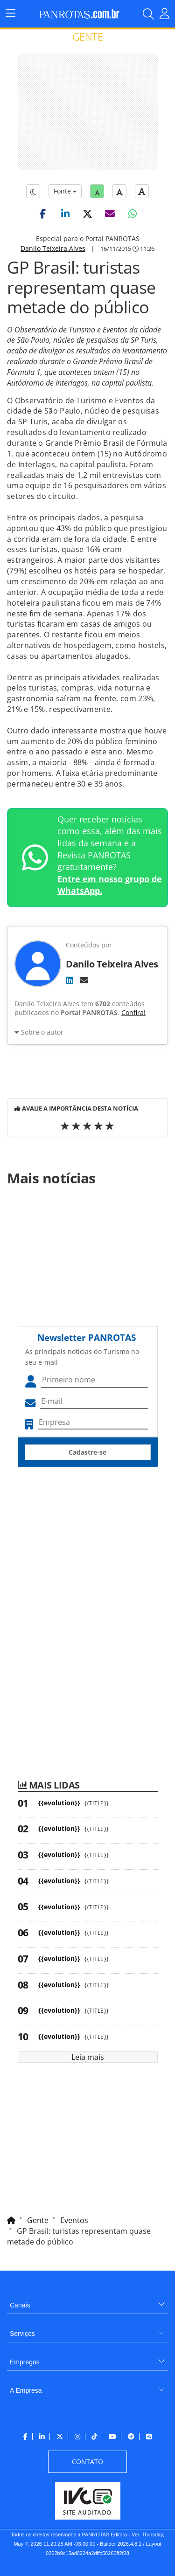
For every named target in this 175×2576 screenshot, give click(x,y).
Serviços (22, 2333)
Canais (20, 2305)
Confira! (133, 1012)
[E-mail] (84, 980)
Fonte (65, 190)
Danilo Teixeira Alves (53, 248)
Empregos (25, 2362)
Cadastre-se (87, 1452)
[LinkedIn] (69, 980)
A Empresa (26, 2390)
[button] (43, 214)
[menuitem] (87, 2301)
